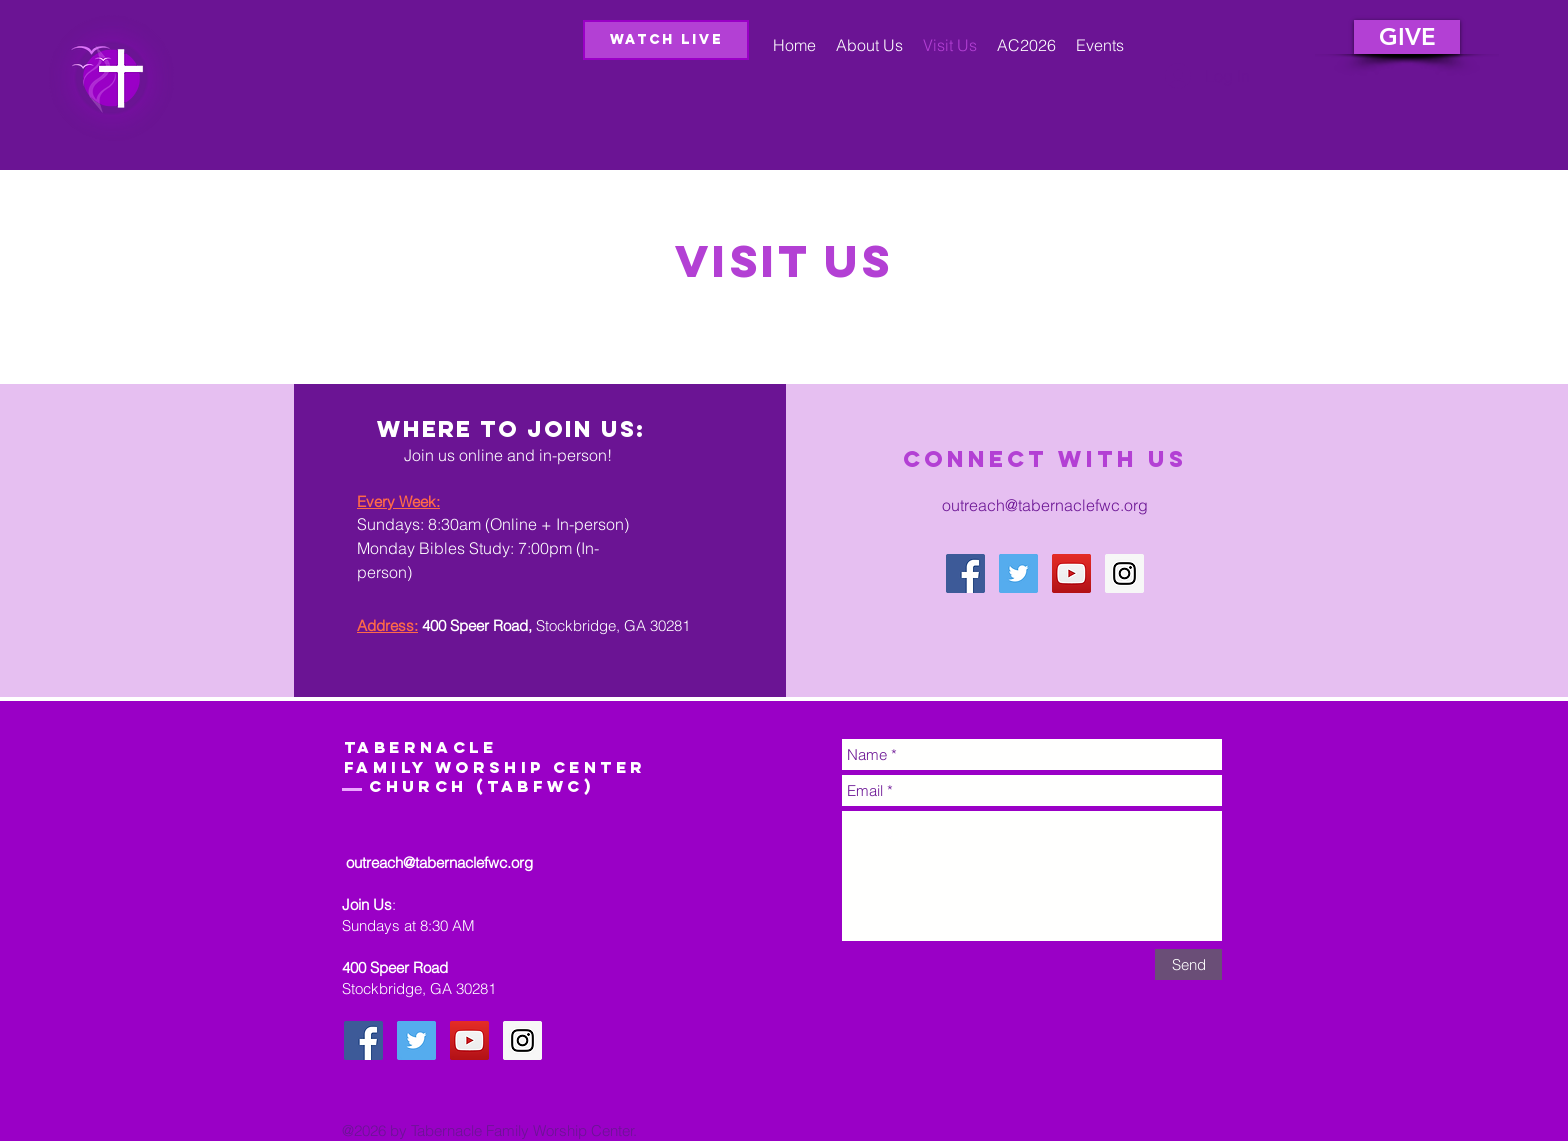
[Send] (1188, 964)
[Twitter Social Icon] (1018, 573)
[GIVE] (1407, 37)
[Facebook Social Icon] (965, 573)
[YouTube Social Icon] (1071, 573)
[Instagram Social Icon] (1124, 573)
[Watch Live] (666, 40)
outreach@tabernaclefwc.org (1045, 505)
